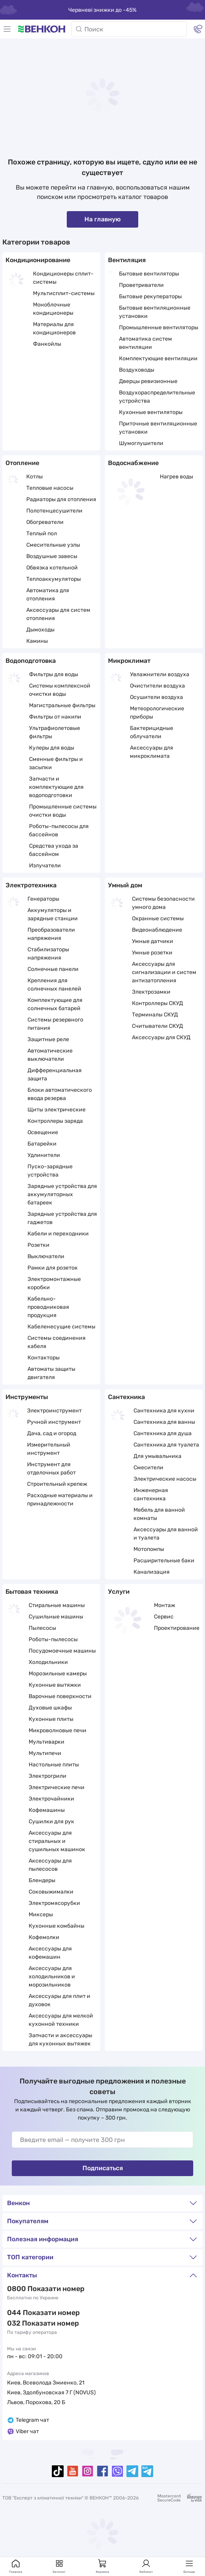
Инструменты (26, 1397)
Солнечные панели (53, 969)
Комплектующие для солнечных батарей (54, 1004)
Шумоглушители (141, 443)
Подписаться (102, 2168)
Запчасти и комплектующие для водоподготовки (56, 787)
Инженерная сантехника (151, 1494)
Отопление (22, 463)
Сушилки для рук (51, 1821)
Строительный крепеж (57, 1484)
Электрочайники (51, 1798)
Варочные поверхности (60, 1696)
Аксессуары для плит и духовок (59, 2000)
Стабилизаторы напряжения (48, 953)
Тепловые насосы (49, 488)
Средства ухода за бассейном (53, 850)
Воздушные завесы (51, 556)
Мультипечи (45, 1753)
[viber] (117, 2471)
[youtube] (73, 2471)
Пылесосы (42, 1628)
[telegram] (132, 2471)
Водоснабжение (133, 463)
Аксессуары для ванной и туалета (166, 1533)
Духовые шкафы (50, 1707)
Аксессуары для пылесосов (50, 1864)
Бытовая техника (31, 1591)
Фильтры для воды (53, 674)
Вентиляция (127, 260)
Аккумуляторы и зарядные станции (52, 914)
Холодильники (48, 1662)
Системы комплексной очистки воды (59, 689)
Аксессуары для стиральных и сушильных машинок (57, 1841)
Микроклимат (129, 660)
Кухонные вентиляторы (151, 412)
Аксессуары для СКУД (161, 1037)
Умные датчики (152, 941)
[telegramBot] (147, 2471)
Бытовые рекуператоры (150, 296)
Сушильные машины (56, 1616)
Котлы (34, 476)
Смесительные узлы (53, 545)
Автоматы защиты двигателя (51, 1373)
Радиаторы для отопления (61, 499)
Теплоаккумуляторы (53, 579)
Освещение (42, 1132)
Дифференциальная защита (54, 1074)
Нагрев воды (176, 476)
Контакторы (43, 1357)
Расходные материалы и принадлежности (60, 1499)
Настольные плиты (54, 1764)
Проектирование (177, 1628)
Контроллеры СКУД (157, 1003)
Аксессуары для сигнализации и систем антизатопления (164, 972)
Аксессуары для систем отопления (58, 614)
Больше (189, 2566)
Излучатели (45, 865)
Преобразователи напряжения (51, 934)
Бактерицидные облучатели (151, 732)
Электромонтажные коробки (54, 1283)
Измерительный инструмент (48, 1448)
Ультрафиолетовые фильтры (54, 732)
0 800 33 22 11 (31, 2288)
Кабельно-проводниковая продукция (48, 1307)
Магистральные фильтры (62, 705)
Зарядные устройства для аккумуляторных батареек (62, 1194)
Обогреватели (45, 522)
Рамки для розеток (52, 1267)
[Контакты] (198, 29)
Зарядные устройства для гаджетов (62, 1218)
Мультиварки (46, 1742)
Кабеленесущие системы (61, 1326)
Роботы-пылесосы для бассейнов (59, 830)
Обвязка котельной (52, 567)
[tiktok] (58, 2471)
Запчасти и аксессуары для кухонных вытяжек (60, 2039)
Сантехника (126, 1397)
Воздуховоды (136, 370)
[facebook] (102, 2471)
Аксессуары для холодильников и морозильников (52, 1976)
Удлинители (43, 1155)
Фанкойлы (47, 344)
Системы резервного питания (55, 1023)
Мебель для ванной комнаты (159, 1514)
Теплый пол (41, 533)
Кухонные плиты (51, 1719)
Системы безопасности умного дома (163, 903)
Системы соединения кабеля (56, 1342)
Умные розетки (152, 952)
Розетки (38, 1245)
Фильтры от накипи (55, 716)
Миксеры (41, 1914)
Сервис (164, 1616)
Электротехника (31, 885)
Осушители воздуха (156, 697)
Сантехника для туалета (166, 1444)
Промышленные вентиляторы (158, 327)
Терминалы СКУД (155, 1014)
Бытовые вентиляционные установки (154, 312)
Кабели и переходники (58, 1233)
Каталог (59, 2566)
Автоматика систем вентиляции (145, 343)
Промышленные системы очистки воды (63, 810)
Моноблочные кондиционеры (53, 308)
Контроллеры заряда (55, 1121)
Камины (37, 641)
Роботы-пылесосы (53, 1639)
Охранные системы (158, 918)
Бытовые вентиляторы (149, 273)
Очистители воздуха (157, 685)
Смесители (148, 1467)
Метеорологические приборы (157, 712)
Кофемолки (44, 1937)
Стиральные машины (57, 1605)
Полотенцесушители (54, 510)
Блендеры (42, 1880)
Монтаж (164, 1605)
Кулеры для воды (51, 747)
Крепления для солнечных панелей (54, 984)
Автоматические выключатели (50, 1054)
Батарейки (42, 1143)
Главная (15, 2566)
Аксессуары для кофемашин (50, 1952)
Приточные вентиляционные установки (158, 427)
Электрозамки (151, 992)
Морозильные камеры (58, 1673)
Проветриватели (141, 285)
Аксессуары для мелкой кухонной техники (61, 2019)
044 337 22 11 (30, 2312)
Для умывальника (157, 1456)
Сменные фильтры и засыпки (56, 763)
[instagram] (87, 2471)
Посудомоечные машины (62, 1650)
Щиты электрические (56, 1109)
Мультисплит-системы (64, 293)
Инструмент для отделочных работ (51, 1468)
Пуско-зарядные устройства (50, 1170)
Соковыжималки (51, 1891)
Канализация (152, 1572)
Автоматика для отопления (47, 594)
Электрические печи (56, 1787)
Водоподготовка (30, 660)
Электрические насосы (165, 1479)
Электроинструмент (54, 1410)
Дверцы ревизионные (148, 381)
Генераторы (43, 899)
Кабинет (146, 2566)
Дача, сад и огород (51, 1433)
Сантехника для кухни (164, 1410)
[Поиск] (129, 29)
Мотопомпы (149, 1549)
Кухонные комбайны (56, 1926)
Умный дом (125, 885)
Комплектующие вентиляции (158, 358)
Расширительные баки (164, 1560)
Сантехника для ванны (164, 1422)
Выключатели (45, 1256)
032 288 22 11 (30, 2323)
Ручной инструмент (54, 1422)
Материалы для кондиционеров (54, 328)
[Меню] (7, 29)
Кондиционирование (37, 260)
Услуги (119, 1591)
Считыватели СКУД (157, 1026)
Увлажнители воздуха (159, 674)
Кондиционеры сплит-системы (63, 277)
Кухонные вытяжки (55, 1685)
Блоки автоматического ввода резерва (59, 1094)
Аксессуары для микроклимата (151, 751)
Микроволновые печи (57, 1730)
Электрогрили (47, 1776)
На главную (102, 219)
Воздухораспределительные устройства (157, 396)
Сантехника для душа (163, 1433)
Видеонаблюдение (157, 930)
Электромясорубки (54, 1903)
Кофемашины (47, 1810)
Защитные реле (48, 1039)
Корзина (102, 2566)
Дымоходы (40, 629)
